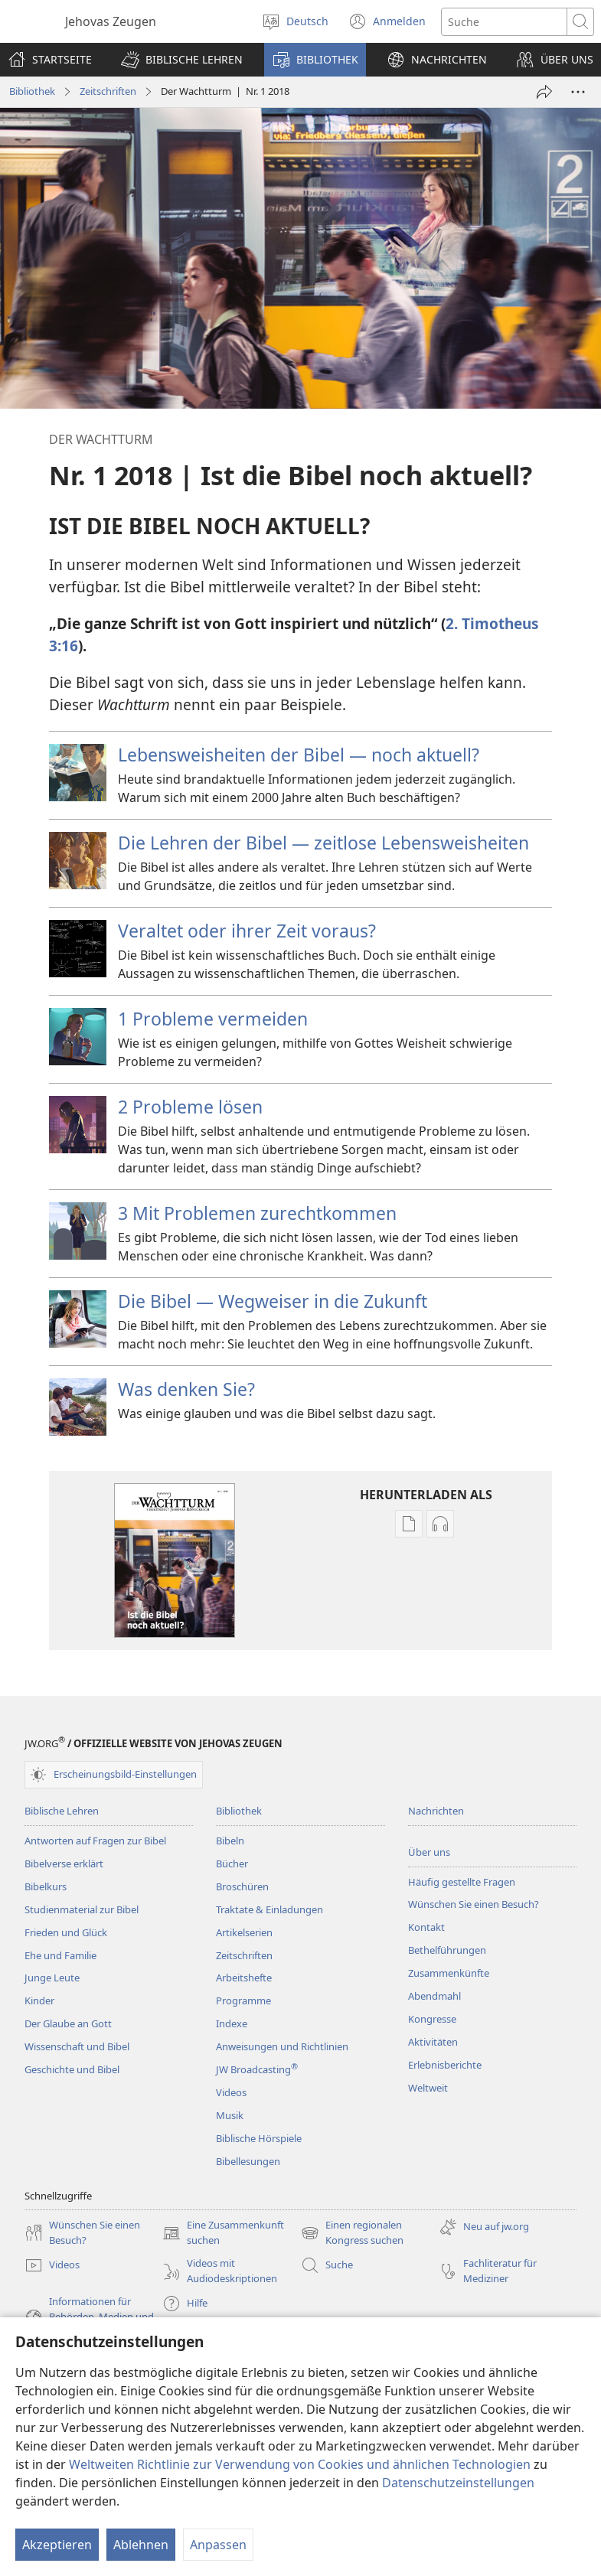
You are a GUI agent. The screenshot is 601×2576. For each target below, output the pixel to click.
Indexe (231, 2023)
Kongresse (432, 2019)
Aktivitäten (433, 2042)
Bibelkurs (45, 1886)
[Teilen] (544, 92)
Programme (243, 2000)
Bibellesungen (248, 2161)
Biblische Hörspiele (259, 2138)
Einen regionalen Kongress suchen (352, 2233)
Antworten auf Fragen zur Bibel (95, 1840)
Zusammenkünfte (448, 1973)
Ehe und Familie (60, 1955)
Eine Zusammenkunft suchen (223, 2233)
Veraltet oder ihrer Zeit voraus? (247, 930)
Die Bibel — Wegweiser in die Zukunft (272, 1301)
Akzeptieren (57, 2544)
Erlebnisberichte (445, 2065)
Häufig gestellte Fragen (461, 1882)
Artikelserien (244, 1932)
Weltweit (428, 2088)
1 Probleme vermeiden (213, 1018)
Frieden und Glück (65, 1932)
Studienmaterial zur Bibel (81, 1909)
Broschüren (242, 1886)
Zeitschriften (108, 91)
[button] (181, 60)
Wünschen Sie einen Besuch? (473, 1904)
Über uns (429, 1852)
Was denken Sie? (186, 1389)
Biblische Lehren (61, 1811)
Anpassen (218, 2544)
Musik (229, 2115)
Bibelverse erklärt (63, 1863)
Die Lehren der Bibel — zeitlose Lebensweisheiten (323, 842)
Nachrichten (436, 1811)
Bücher (232, 1863)
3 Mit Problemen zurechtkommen (257, 1213)
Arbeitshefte (244, 1977)
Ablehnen (140, 2544)
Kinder (39, 2000)
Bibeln (230, 1840)
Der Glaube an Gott (68, 2023)
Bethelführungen (447, 1950)
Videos (231, 2092)
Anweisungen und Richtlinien (282, 2046)
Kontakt (426, 1927)
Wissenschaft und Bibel (76, 2046)
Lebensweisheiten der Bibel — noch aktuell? (298, 754)
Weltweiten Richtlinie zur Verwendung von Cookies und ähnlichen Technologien (300, 2464)
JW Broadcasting (257, 2069)
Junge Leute (52, 1977)
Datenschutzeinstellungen (458, 2482)
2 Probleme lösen (190, 1106)
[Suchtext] (504, 22)
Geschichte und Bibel (71, 2069)
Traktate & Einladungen (269, 1909)
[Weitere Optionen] (578, 92)
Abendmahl (434, 1996)
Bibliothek (32, 91)
